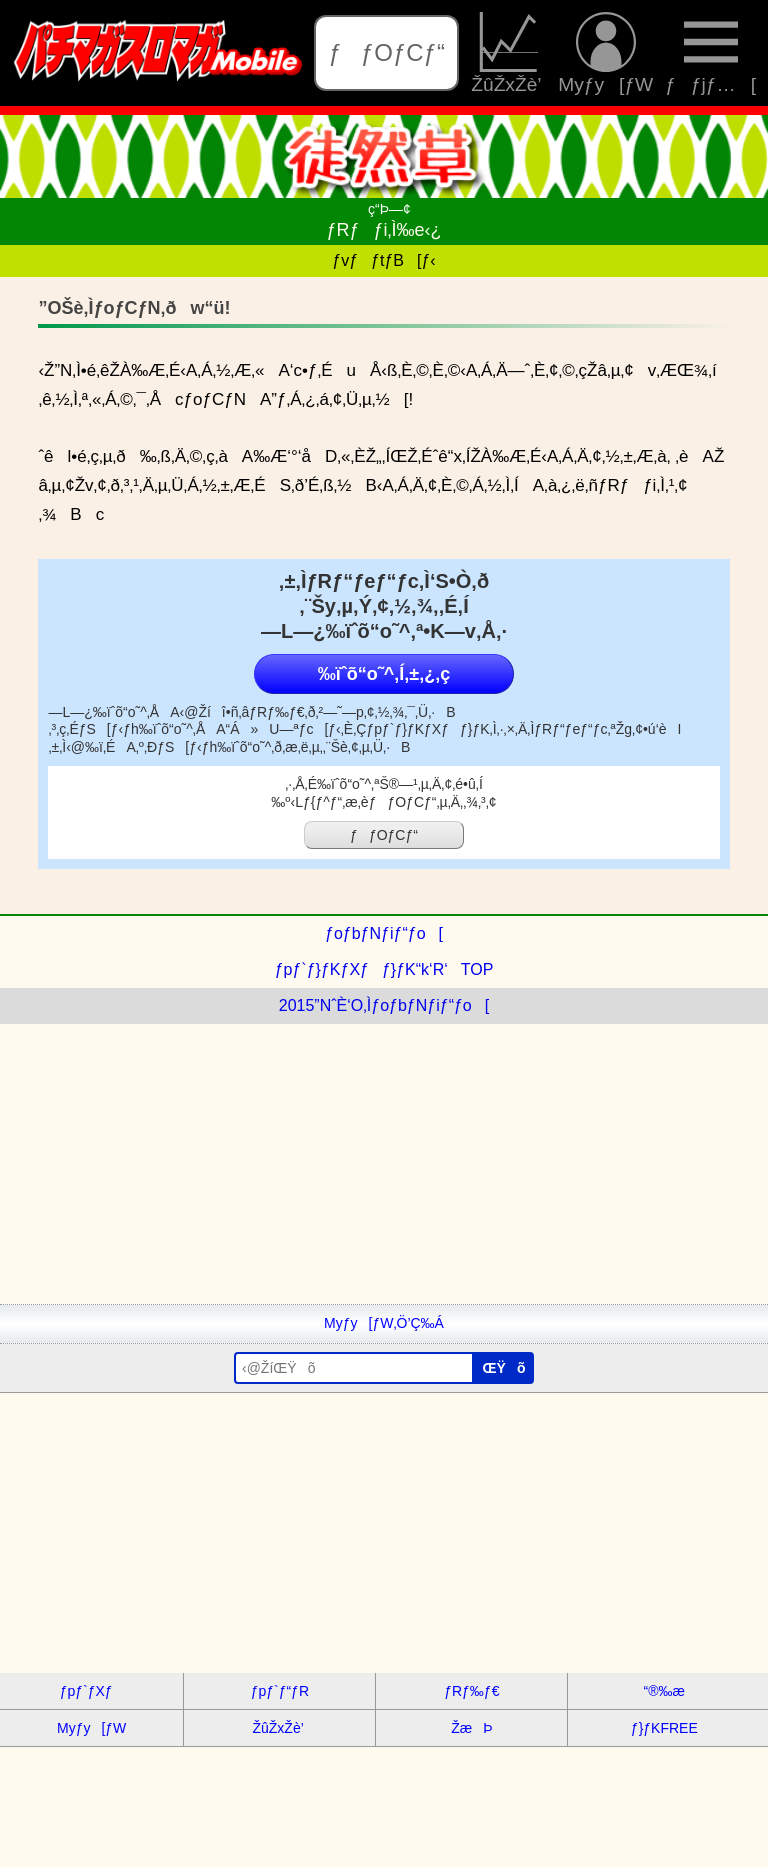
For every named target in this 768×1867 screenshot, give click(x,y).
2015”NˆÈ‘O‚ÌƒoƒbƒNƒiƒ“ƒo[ (384, 1005)
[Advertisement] (384, 1164)
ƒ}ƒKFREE (664, 1728)
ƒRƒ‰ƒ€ (471, 1691)
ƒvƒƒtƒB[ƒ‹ (383, 260)
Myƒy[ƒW (605, 53)
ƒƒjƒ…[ (710, 53)
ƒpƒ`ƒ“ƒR (280, 1691)
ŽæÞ (471, 1728)
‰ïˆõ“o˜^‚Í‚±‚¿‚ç (384, 674)
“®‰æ (664, 1691)
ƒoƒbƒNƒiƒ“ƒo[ (384, 933)
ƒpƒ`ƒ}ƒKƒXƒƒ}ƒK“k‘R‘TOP (384, 969)
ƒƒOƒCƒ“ (387, 52)
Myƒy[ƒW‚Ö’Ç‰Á (384, 1323)
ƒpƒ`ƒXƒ (92, 1691)
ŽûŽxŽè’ (508, 53)
